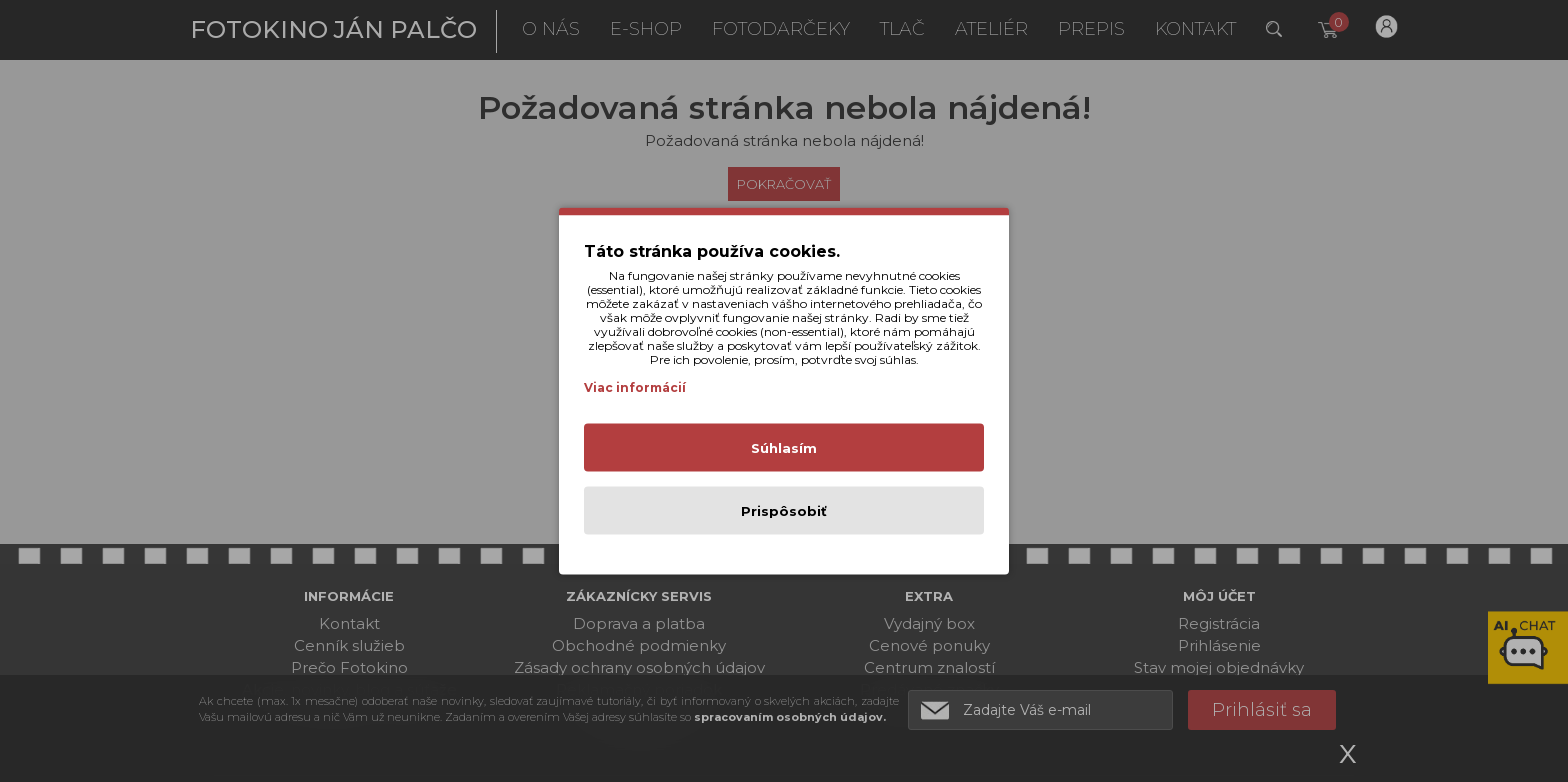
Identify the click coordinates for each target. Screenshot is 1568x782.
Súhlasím (784, 448)
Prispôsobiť (784, 511)
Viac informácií (635, 387)
